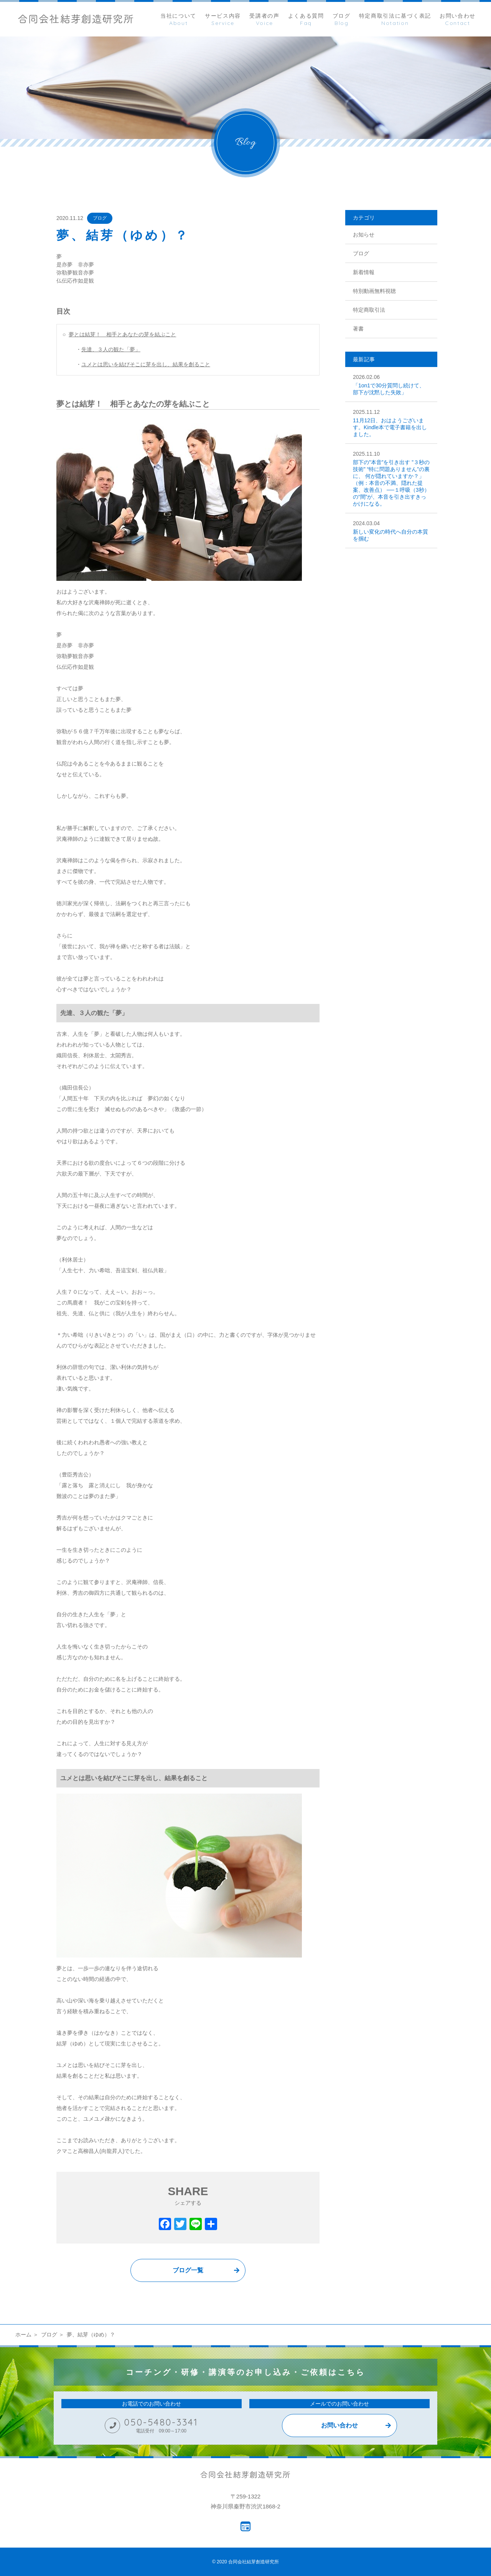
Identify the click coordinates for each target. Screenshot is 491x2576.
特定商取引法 (369, 310)
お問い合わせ (339, 2425)
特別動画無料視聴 (374, 291)
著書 (358, 329)
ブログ (100, 218)
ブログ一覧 (188, 2270)
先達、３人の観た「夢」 (110, 349)
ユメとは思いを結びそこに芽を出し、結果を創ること (145, 364)
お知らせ (363, 234)
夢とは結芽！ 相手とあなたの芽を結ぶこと (122, 334)
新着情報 (363, 272)
